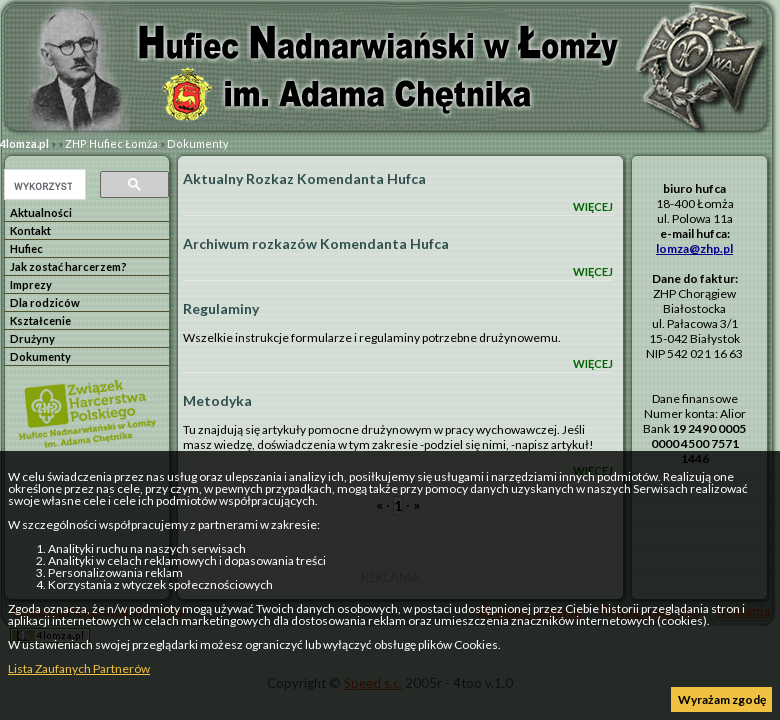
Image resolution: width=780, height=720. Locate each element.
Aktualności (41, 212)
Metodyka (217, 400)
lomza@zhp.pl (694, 248)
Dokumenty (198, 143)
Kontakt (30, 230)
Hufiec (26, 248)
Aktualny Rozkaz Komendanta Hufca (304, 178)
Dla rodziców (45, 302)
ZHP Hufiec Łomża (111, 143)
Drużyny (32, 338)
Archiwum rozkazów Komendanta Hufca (316, 243)
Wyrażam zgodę (722, 699)
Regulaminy (221, 308)
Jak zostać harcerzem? (68, 266)
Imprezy (31, 284)
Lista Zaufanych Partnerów (79, 668)
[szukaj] (43, 186)
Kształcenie (40, 320)
